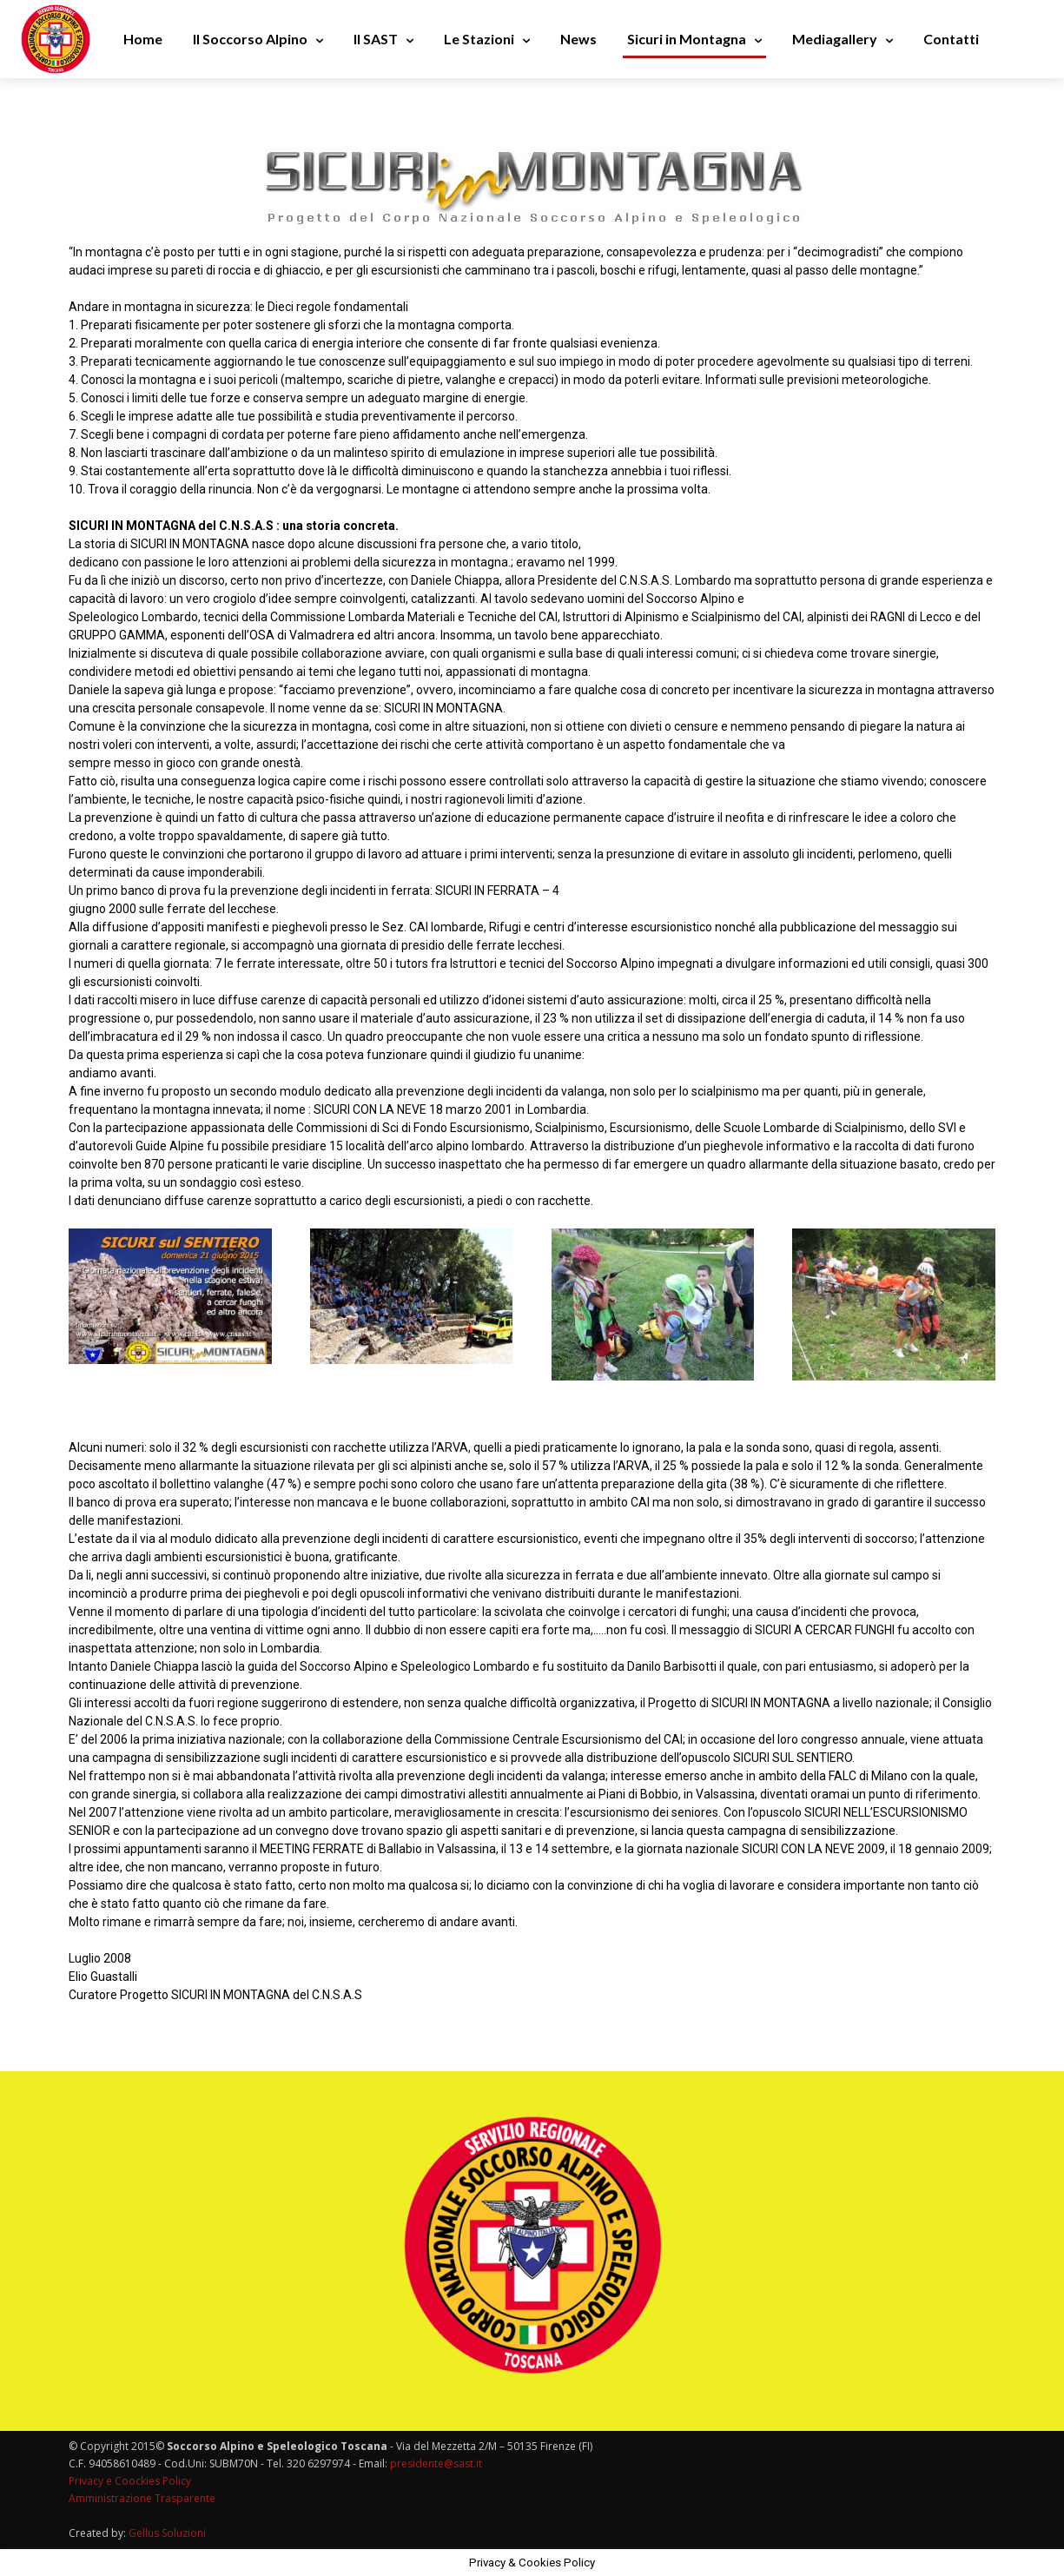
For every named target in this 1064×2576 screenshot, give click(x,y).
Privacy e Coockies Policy (130, 2480)
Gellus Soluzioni (167, 2533)
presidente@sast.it (434, 2463)
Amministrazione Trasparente (142, 2498)
